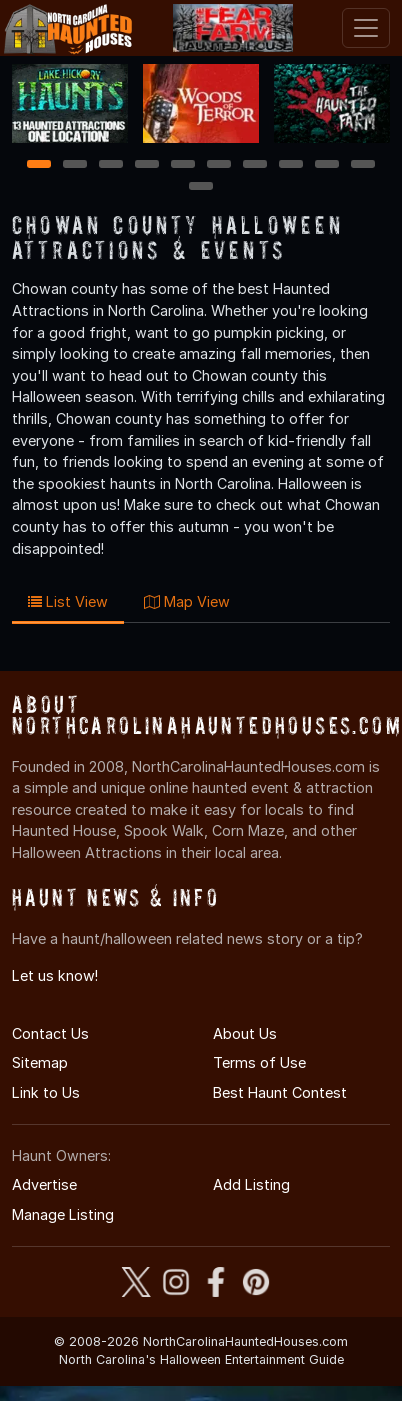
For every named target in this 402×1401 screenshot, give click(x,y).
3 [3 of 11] (111, 165)
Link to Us (46, 1092)
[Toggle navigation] (366, 28)
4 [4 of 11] (147, 165)
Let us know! (55, 975)
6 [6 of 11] (219, 165)
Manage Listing (63, 1214)
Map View (187, 601)
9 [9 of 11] (327, 165)
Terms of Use (259, 1062)
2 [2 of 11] (75, 165)
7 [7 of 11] (255, 165)
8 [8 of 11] (291, 165)
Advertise (44, 1184)
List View (68, 601)
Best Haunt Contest (280, 1092)
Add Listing (251, 1184)
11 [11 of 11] (201, 187)
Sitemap (40, 1062)
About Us (245, 1033)
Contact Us (50, 1033)
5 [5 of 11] (183, 165)
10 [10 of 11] (364, 165)
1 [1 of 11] (39, 165)
